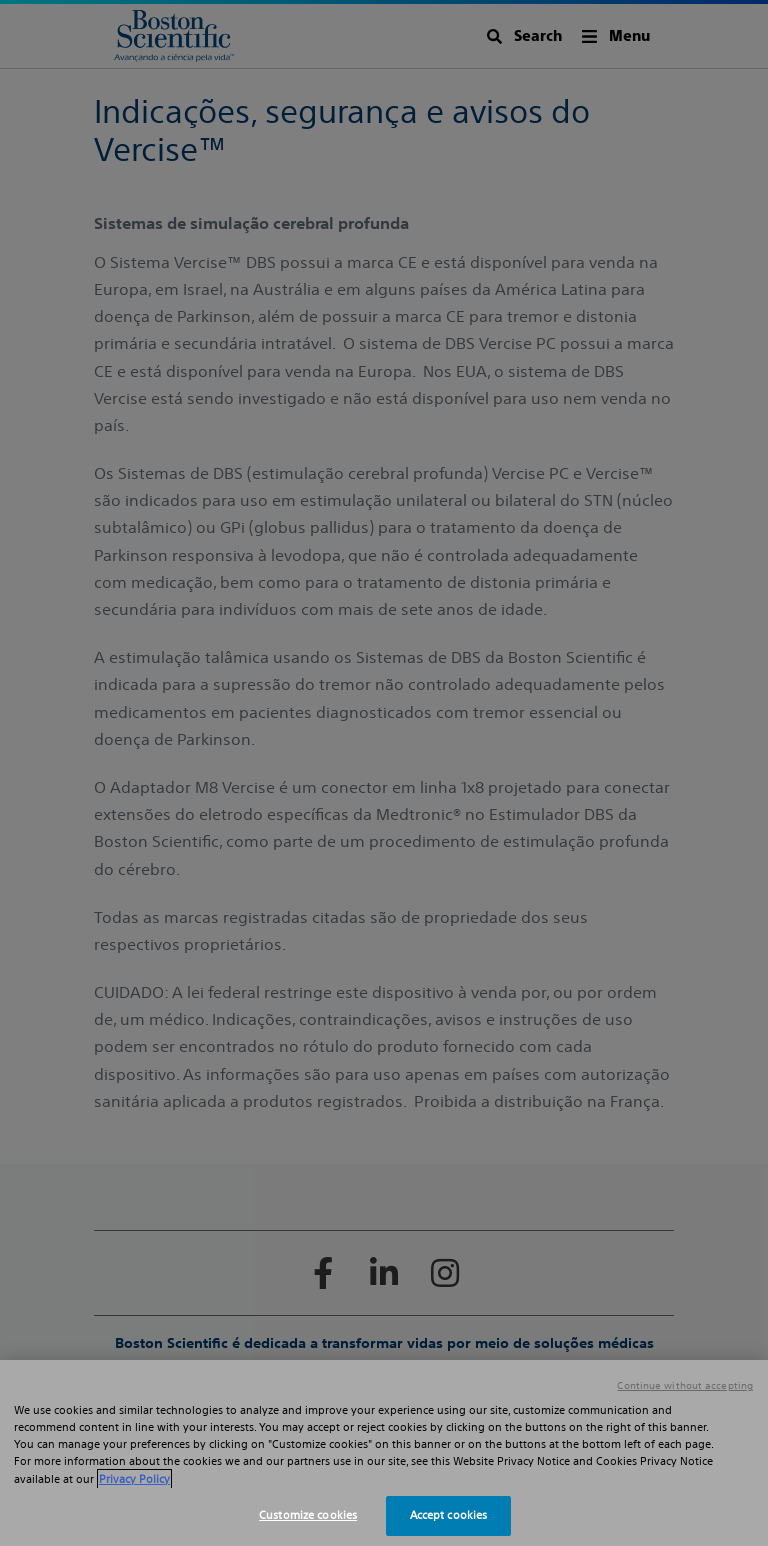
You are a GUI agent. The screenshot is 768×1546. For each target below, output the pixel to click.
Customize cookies (308, 1515)
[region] (384, 1453)
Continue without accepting (685, 1386)
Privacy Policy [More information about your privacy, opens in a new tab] (134, 1479)
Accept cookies (449, 1515)
